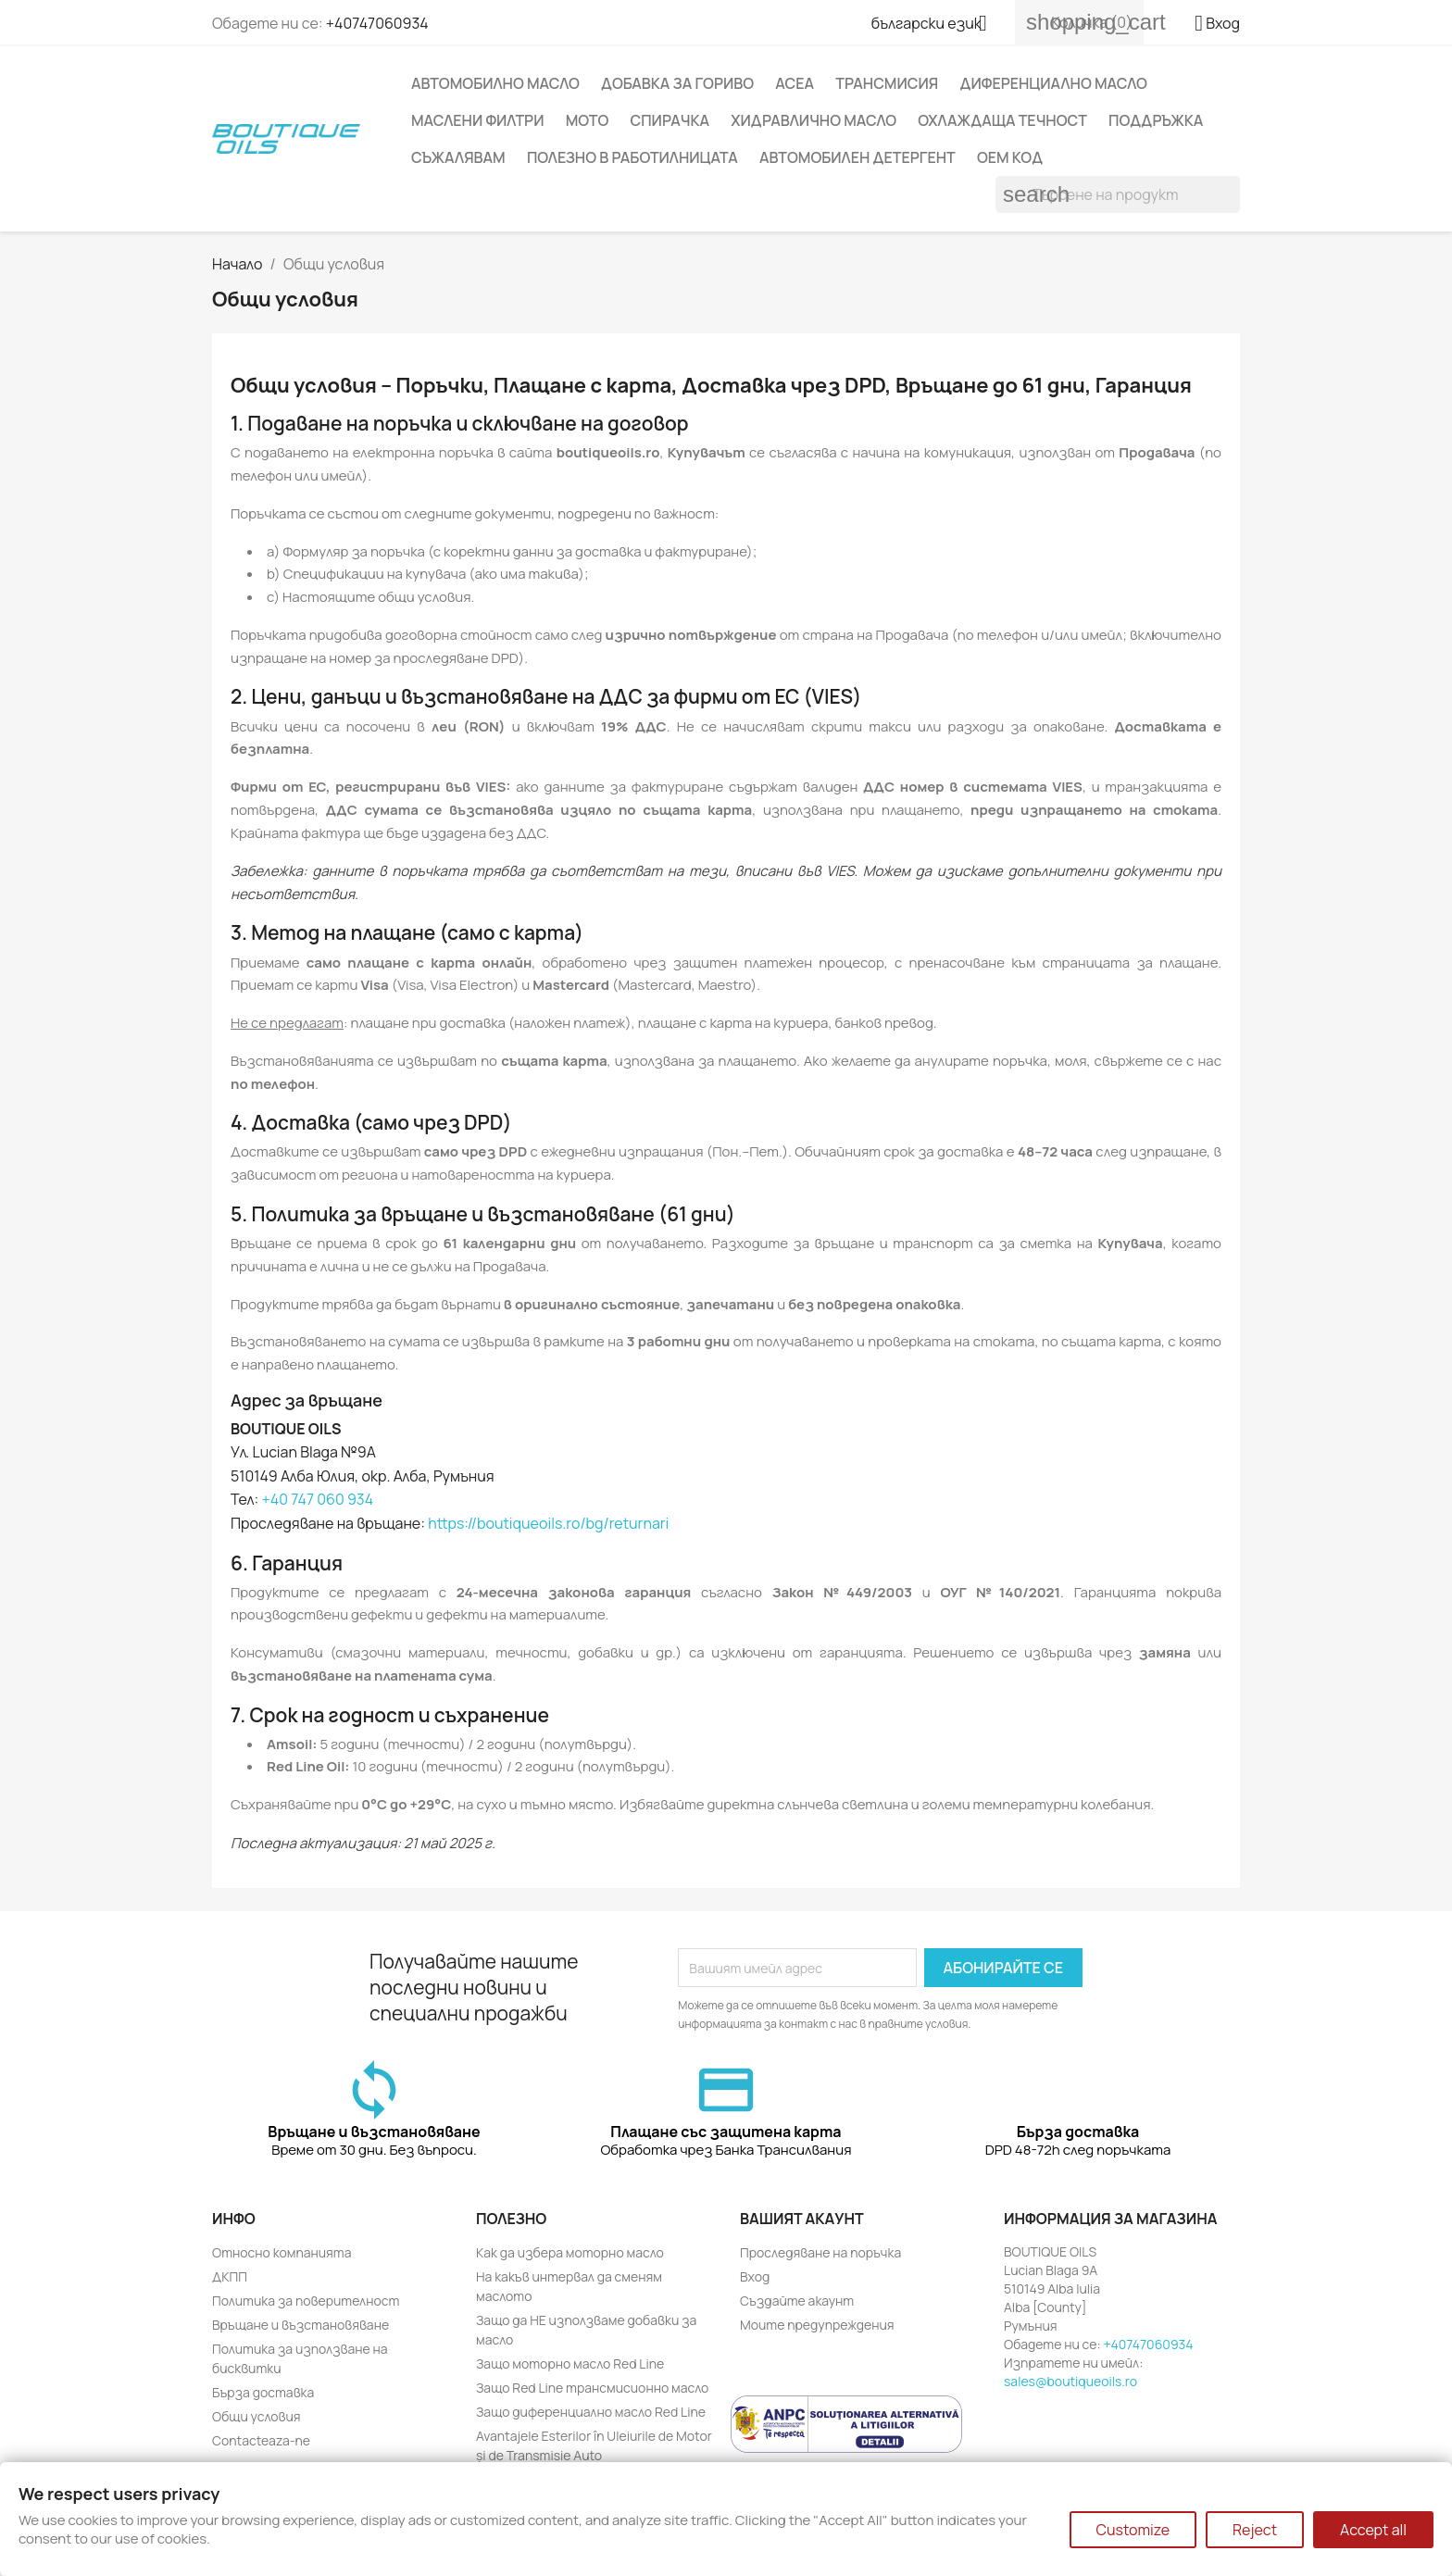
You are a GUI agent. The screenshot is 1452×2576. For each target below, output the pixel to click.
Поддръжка (1155, 120)
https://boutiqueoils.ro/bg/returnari (548, 1523)
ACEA (794, 83)
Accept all (1373, 2530)
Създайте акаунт (797, 2300)
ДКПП (229, 2276)
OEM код (1010, 157)
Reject (1255, 2530)
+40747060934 (377, 23)
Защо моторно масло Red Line (570, 2363)
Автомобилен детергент (857, 157)
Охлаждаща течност (1002, 120)
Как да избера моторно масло (570, 2252)
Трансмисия (886, 83)
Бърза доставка (263, 2392)
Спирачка (670, 120)
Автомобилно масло (495, 83)
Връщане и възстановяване (300, 2324)
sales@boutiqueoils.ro (1070, 2381)
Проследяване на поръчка (820, 2252)
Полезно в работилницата (632, 157)
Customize (1133, 2530)
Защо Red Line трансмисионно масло (592, 2387)
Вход (755, 2276)
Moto (587, 120)
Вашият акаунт (802, 2218)
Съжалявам (458, 157)
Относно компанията (282, 2252)
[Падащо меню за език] (936, 25)
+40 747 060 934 (318, 1499)
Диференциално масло (1052, 83)
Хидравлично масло (813, 120)
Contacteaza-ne (261, 2440)
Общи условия (256, 2416)
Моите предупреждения (817, 2324)
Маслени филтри (477, 120)
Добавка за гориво (677, 83)
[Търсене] (1117, 194)
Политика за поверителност (305, 2300)
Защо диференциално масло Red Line (591, 2411)
